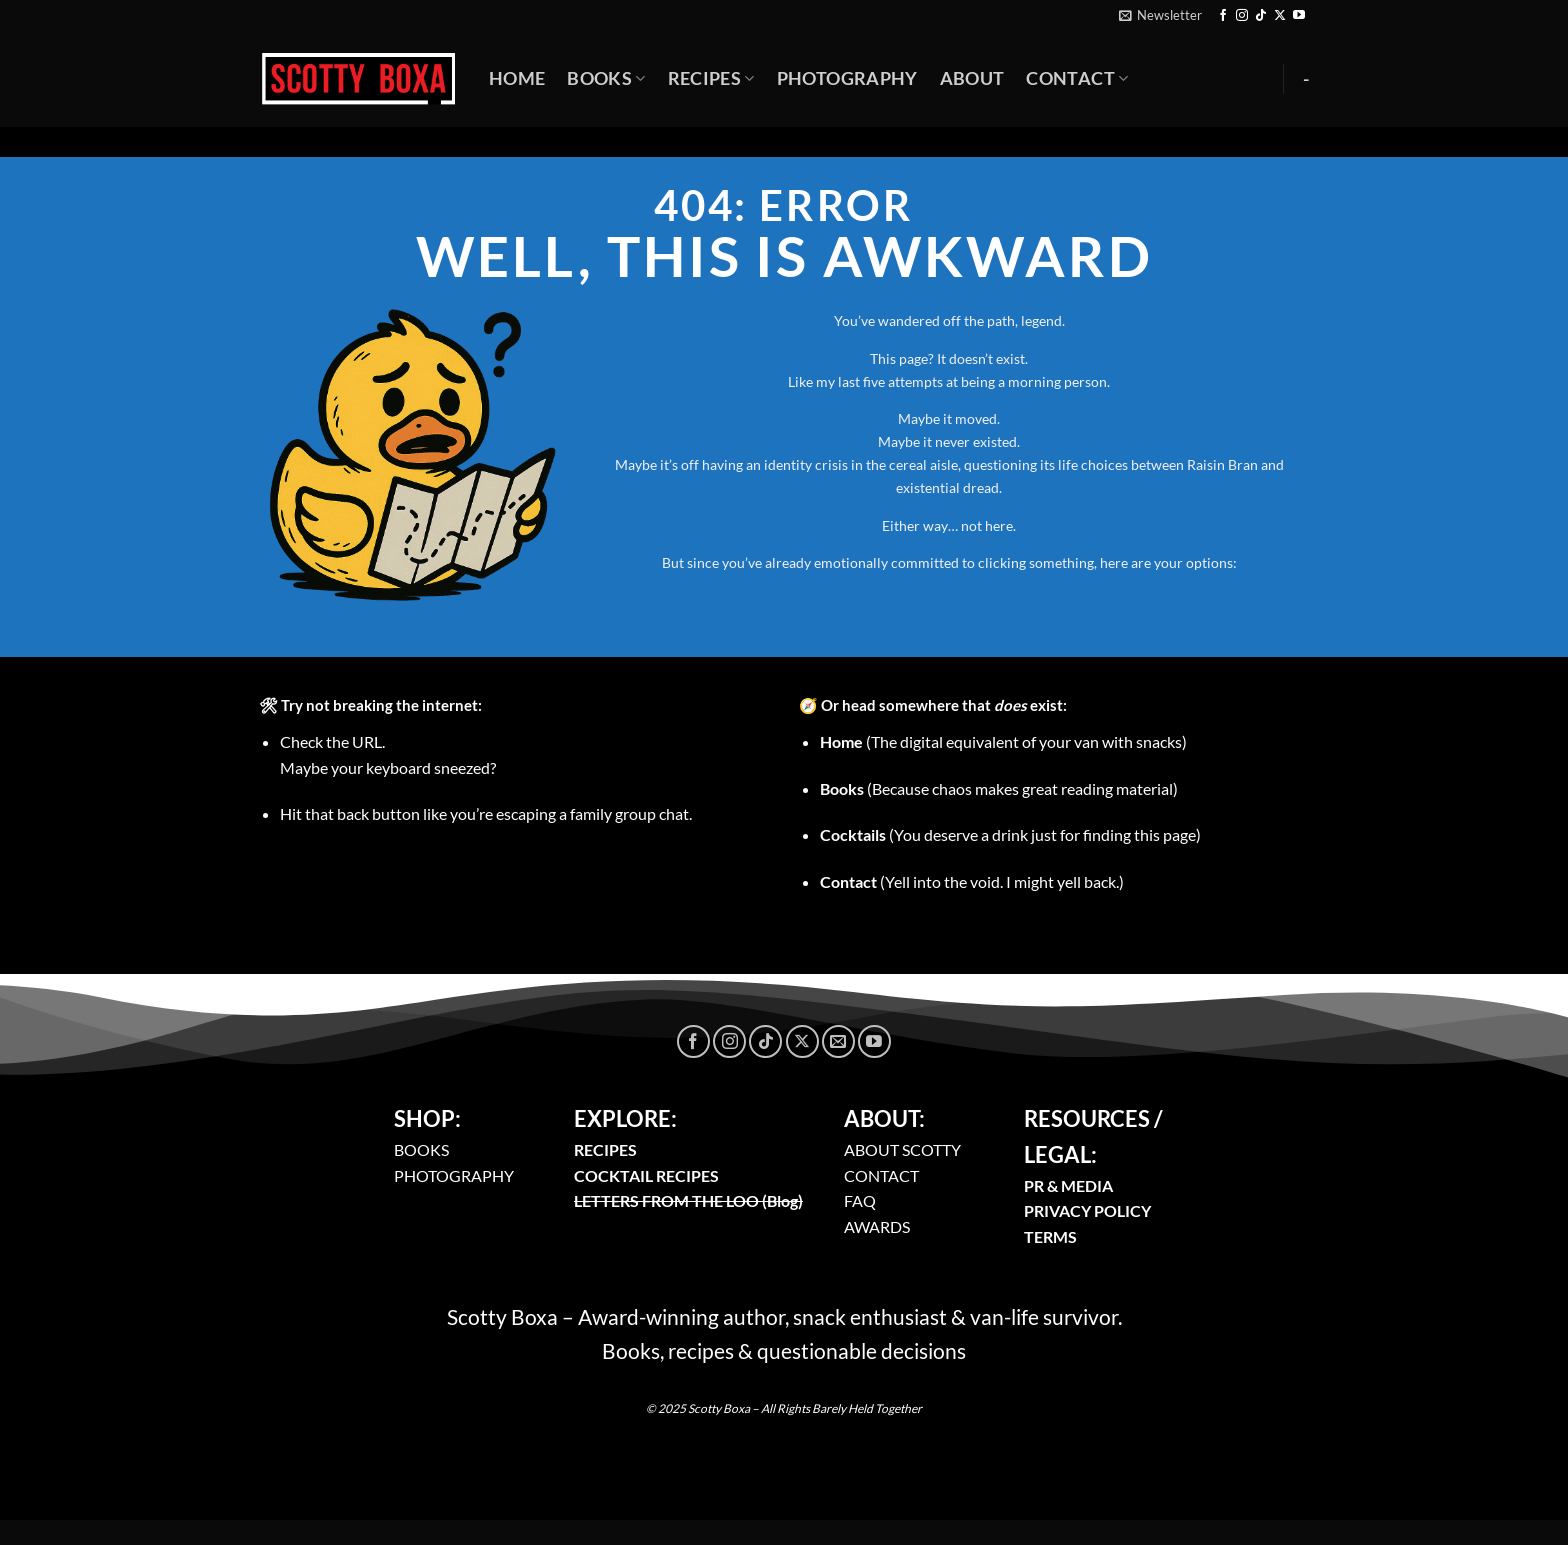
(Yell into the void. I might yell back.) (972, 881)
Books (606, 78)
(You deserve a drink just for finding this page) (1010, 834)
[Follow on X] (1280, 16)
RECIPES (605, 1149)
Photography (847, 78)
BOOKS (421, 1149)
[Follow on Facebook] (1223, 16)
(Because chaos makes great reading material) (999, 788)
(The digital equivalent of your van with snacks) (1003, 741)
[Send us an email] (838, 1041)
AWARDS (877, 1226)
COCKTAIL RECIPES (646, 1175)
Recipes (711, 78)
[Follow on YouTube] (1299, 16)
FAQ (860, 1200)
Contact (1077, 78)
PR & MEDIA (1068, 1185)
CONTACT (881, 1175)
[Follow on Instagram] (1242, 16)
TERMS (1050, 1236)
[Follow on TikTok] (1261, 16)
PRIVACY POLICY (1087, 1210)
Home (517, 78)
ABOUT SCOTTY (902, 1149)
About (972, 78)
